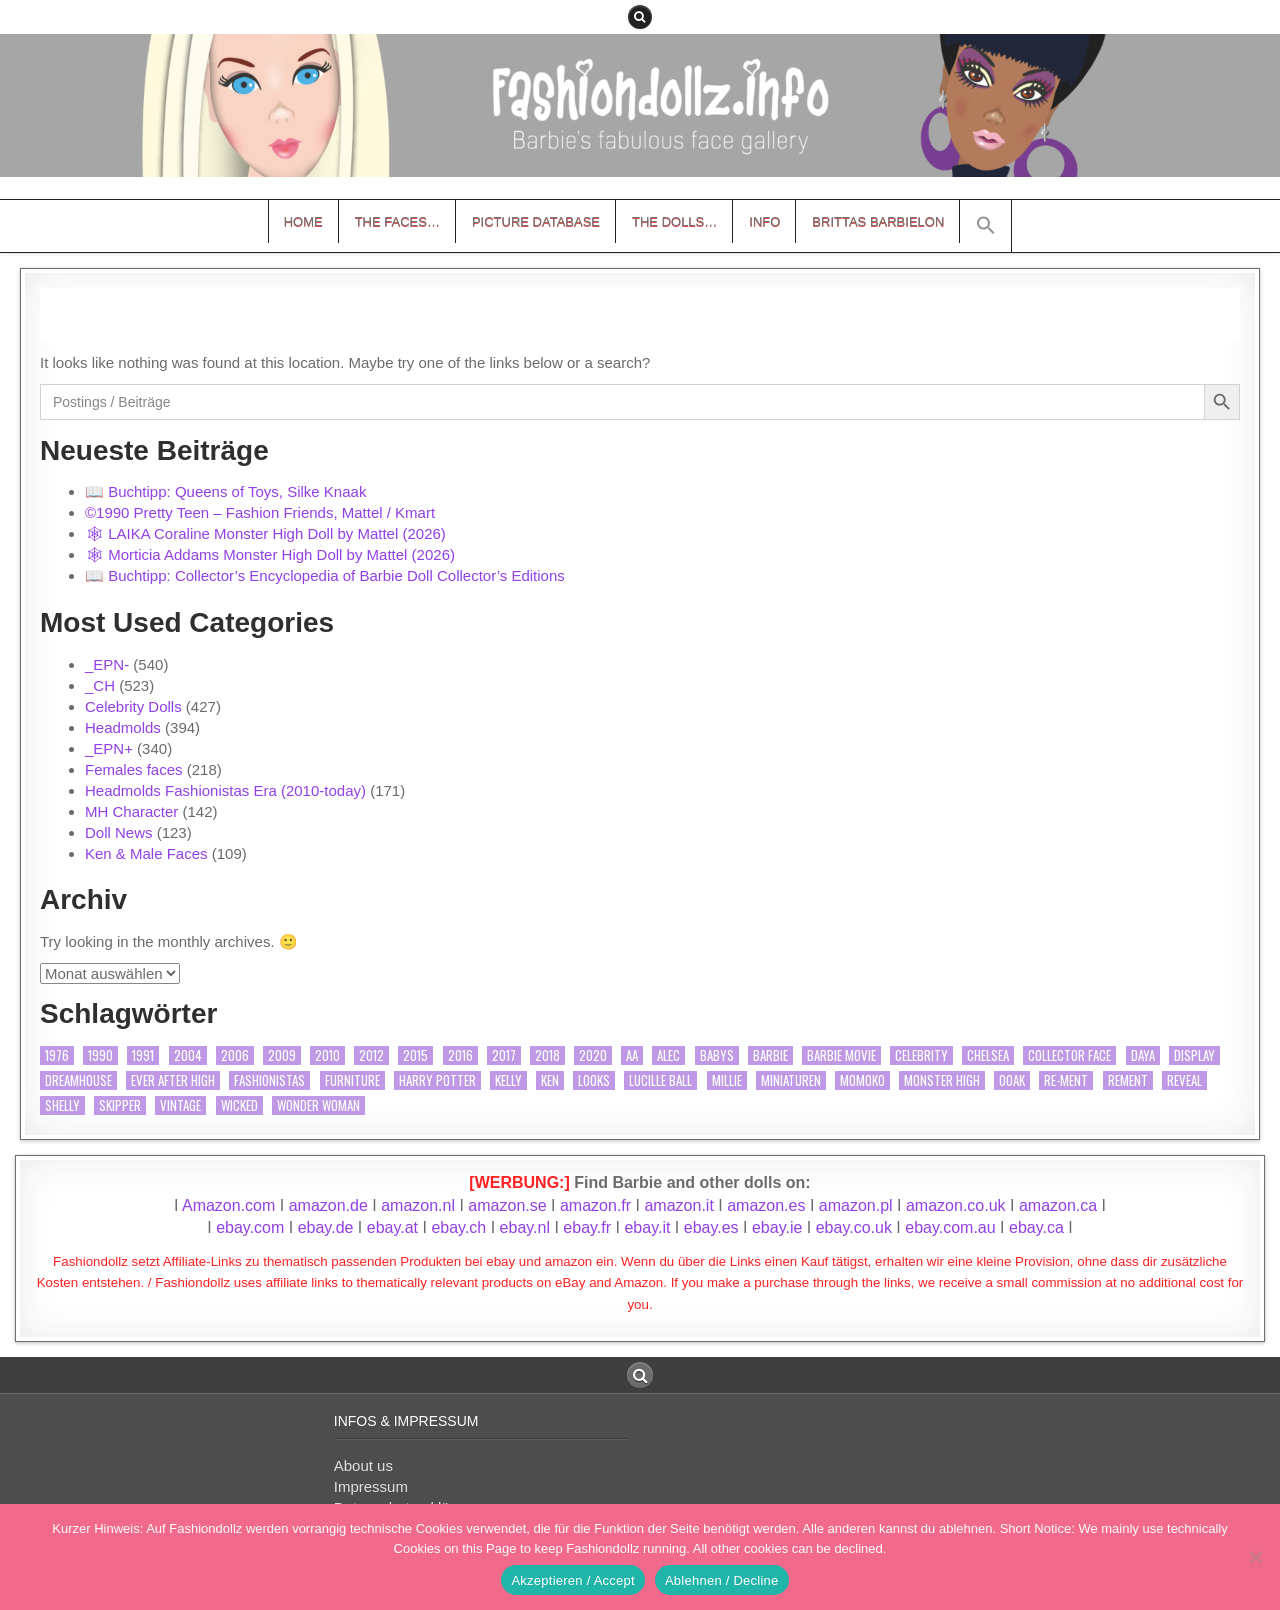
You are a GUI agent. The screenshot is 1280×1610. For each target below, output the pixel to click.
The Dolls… (674, 221)
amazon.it (678, 1205)
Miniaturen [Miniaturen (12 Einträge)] (791, 1080)
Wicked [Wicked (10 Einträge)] (239, 1105)
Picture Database (536, 221)
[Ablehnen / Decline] (1255, 1557)
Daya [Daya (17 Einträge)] (1143, 1055)
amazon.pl (856, 1205)
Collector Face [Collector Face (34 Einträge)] (1069, 1055)
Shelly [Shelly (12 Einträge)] (62, 1105)
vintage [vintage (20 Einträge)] (180, 1105)
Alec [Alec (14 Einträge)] (668, 1055)
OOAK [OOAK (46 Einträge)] (1012, 1080)
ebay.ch (458, 1227)
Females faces (134, 769)
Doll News (119, 832)
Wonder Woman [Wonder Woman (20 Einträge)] (318, 1105)
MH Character (131, 811)
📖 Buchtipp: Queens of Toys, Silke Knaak (225, 491)
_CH (100, 685)
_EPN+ (109, 748)
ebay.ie (779, 1227)
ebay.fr (587, 1227)
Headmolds (123, 727)
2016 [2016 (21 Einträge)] (460, 1055)
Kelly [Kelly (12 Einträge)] (508, 1080)
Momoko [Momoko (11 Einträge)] (862, 1080)
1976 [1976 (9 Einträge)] (57, 1055)
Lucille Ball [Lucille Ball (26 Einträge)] (660, 1080)
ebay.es (711, 1227)
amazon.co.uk (956, 1205)
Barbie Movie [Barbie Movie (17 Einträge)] (841, 1055)
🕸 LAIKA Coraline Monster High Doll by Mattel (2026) (265, 533)
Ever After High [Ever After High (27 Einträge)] (173, 1080)
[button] (986, 226)
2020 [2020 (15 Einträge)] (593, 1055)
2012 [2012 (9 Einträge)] (371, 1055)
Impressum (371, 1486)
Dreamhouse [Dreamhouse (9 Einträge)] (78, 1080)
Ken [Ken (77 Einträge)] (550, 1080)
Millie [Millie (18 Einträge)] (727, 1080)
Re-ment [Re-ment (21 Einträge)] (1066, 1080)
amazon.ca (1058, 1205)
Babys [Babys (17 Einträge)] (717, 1055)
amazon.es (766, 1205)
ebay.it (647, 1227)
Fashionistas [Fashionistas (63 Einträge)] (269, 1080)
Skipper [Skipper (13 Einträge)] (120, 1105)
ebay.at (392, 1227)
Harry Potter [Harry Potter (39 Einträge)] (437, 1080)
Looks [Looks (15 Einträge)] (594, 1080)
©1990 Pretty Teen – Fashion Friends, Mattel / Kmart (260, 512)
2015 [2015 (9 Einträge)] (415, 1055)
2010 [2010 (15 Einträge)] (327, 1055)
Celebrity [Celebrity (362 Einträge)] (921, 1055)
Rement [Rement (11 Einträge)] (1128, 1080)
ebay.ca (1036, 1227)
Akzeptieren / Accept (573, 1580)
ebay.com (250, 1227)
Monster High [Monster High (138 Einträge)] (942, 1080)
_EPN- (107, 664)
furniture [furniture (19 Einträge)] (352, 1080)
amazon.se (507, 1205)
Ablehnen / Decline (722, 1580)
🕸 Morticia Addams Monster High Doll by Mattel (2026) (270, 554)
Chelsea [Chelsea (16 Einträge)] (988, 1055)
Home (303, 221)
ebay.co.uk (854, 1227)
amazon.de (328, 1205)
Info (764, 221)
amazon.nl (418, 1205)
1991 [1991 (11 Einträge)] (143, 1055)
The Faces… (397, 221)
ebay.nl (527, 1227)
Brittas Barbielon (878, 221)
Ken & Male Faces (146, 853)
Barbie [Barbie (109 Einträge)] (770, 1055)
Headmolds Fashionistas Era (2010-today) (225, 790)
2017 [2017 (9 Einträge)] (504, 1055)
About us (363, 1465)
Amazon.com (228, 1205)
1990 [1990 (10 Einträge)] (100, 1055)
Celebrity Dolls (133, 706)
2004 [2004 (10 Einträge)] (188, 1055)
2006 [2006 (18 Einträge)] (235, 1055)
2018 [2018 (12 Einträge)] (547, 1055)
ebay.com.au (950, 1227)
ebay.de (326, 1227)
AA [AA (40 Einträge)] (632, 1055)
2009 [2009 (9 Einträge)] (282, 1055)
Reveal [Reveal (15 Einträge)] (1184, 1080)
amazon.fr (595, 1205)
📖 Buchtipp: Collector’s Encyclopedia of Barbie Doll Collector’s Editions (325, 575)
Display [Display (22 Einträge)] (1194, 1055)
